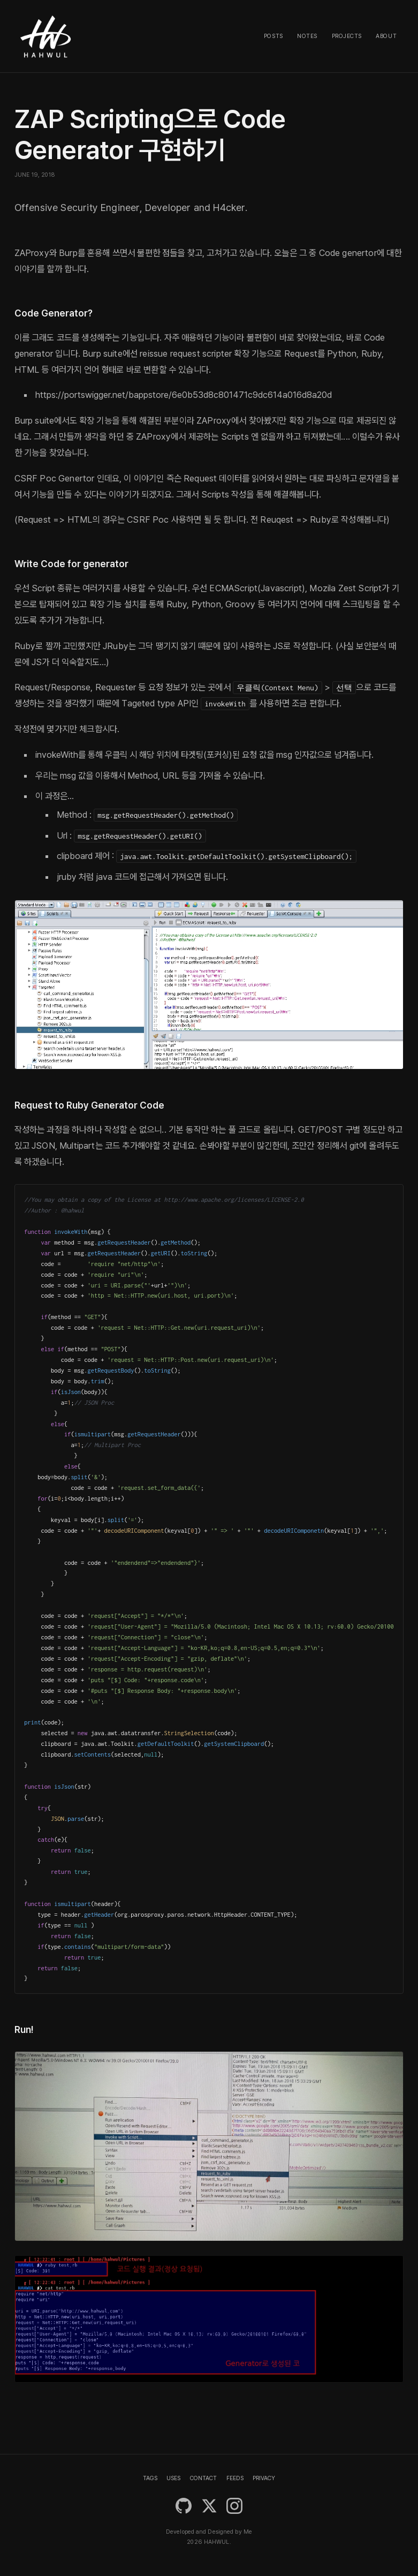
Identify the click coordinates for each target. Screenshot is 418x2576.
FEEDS (235, 2478)
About (386, 36)
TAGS (150, 2478)
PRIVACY (264, 2478)
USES (173, 2478)
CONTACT (203, 2478)
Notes (307, 36)
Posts (273, 36)
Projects (347, 36)
